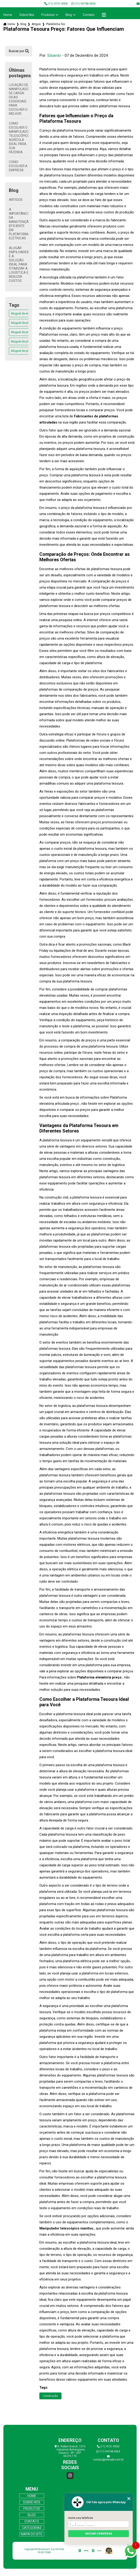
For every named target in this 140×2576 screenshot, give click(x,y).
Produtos (48, 15)
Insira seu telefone (80, 2518)
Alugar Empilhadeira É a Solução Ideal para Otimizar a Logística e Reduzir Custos (18, 264)
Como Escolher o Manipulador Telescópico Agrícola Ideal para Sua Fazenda (18, 138)
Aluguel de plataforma (25, 322)
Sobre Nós (26, 15)
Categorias (31, 2528)
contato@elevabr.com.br (108, 2458)
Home (7, 15)
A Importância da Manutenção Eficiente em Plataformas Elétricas (18, 223)
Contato (88, 15)
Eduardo (54, 55)
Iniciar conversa (98, 2533)
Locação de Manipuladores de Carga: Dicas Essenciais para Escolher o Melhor (18, 99)
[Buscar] (27, 51)
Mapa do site (31, 2534)
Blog (69, 15)
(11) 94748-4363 (83, 3)
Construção (50, 2395)
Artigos (36, 24)
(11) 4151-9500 (56, 3)
